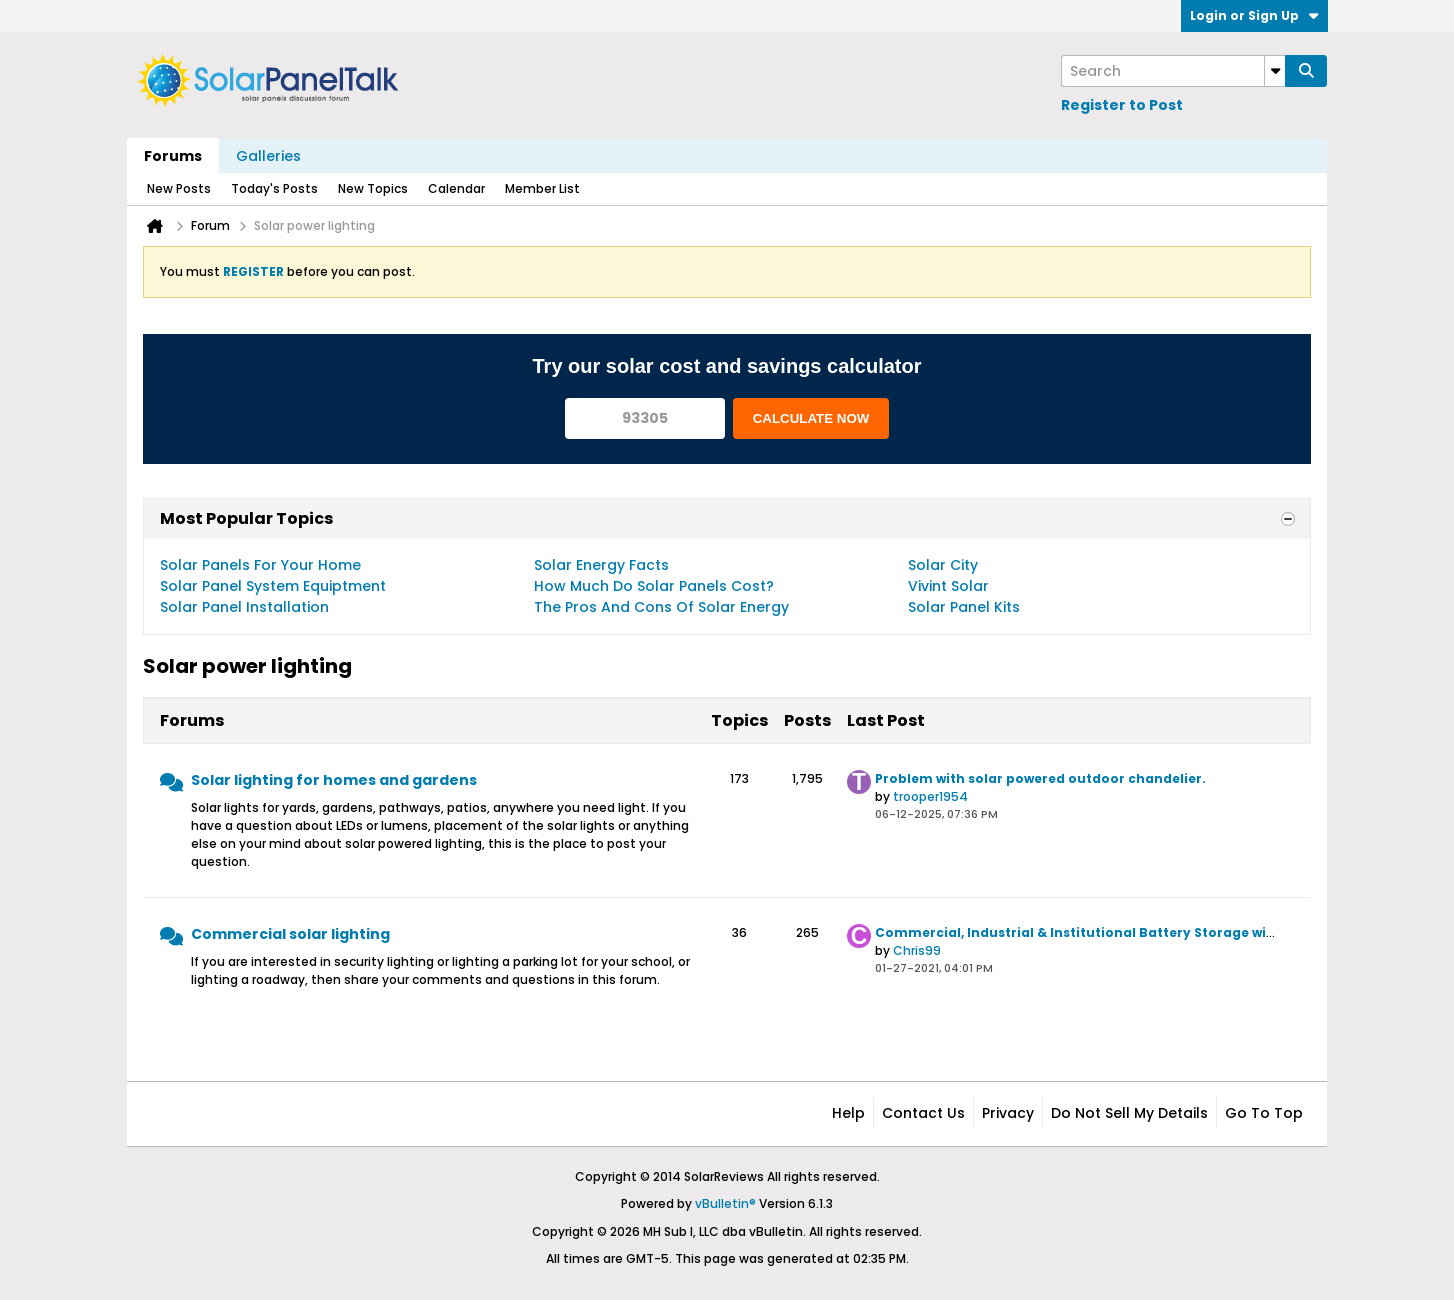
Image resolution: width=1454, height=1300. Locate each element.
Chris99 (917, 950)
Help (848, 1113)
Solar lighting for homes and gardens (334, 780)
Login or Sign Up (1254, 15)
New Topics (373, 188)
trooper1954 (930, 796)
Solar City (943, 565)
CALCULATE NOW (811, 418)
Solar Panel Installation (244, 607)
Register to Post (1122, 105)
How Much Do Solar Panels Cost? (654, 586)
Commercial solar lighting (290, 934)
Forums (173, 156)
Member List (542, 188)
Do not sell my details (1129, 1113)
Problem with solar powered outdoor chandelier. (1040, 778)
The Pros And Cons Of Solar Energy (661, 607)
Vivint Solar (948, 586)
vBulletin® (725, 1203)
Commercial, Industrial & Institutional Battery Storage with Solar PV (1107, 932)
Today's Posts (274, 188)
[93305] (645, 418)
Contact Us (923, 1113)
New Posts (179, 188)
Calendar (456, 188)
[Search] (1173, 71)
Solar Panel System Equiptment (273, 586)
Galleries (268, 156)
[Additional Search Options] (1275, 71)
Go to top (1264, 1113)
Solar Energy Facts (601, 565)
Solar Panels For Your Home (260, 565)
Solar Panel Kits (964, 607)
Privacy (1008, 1113)
